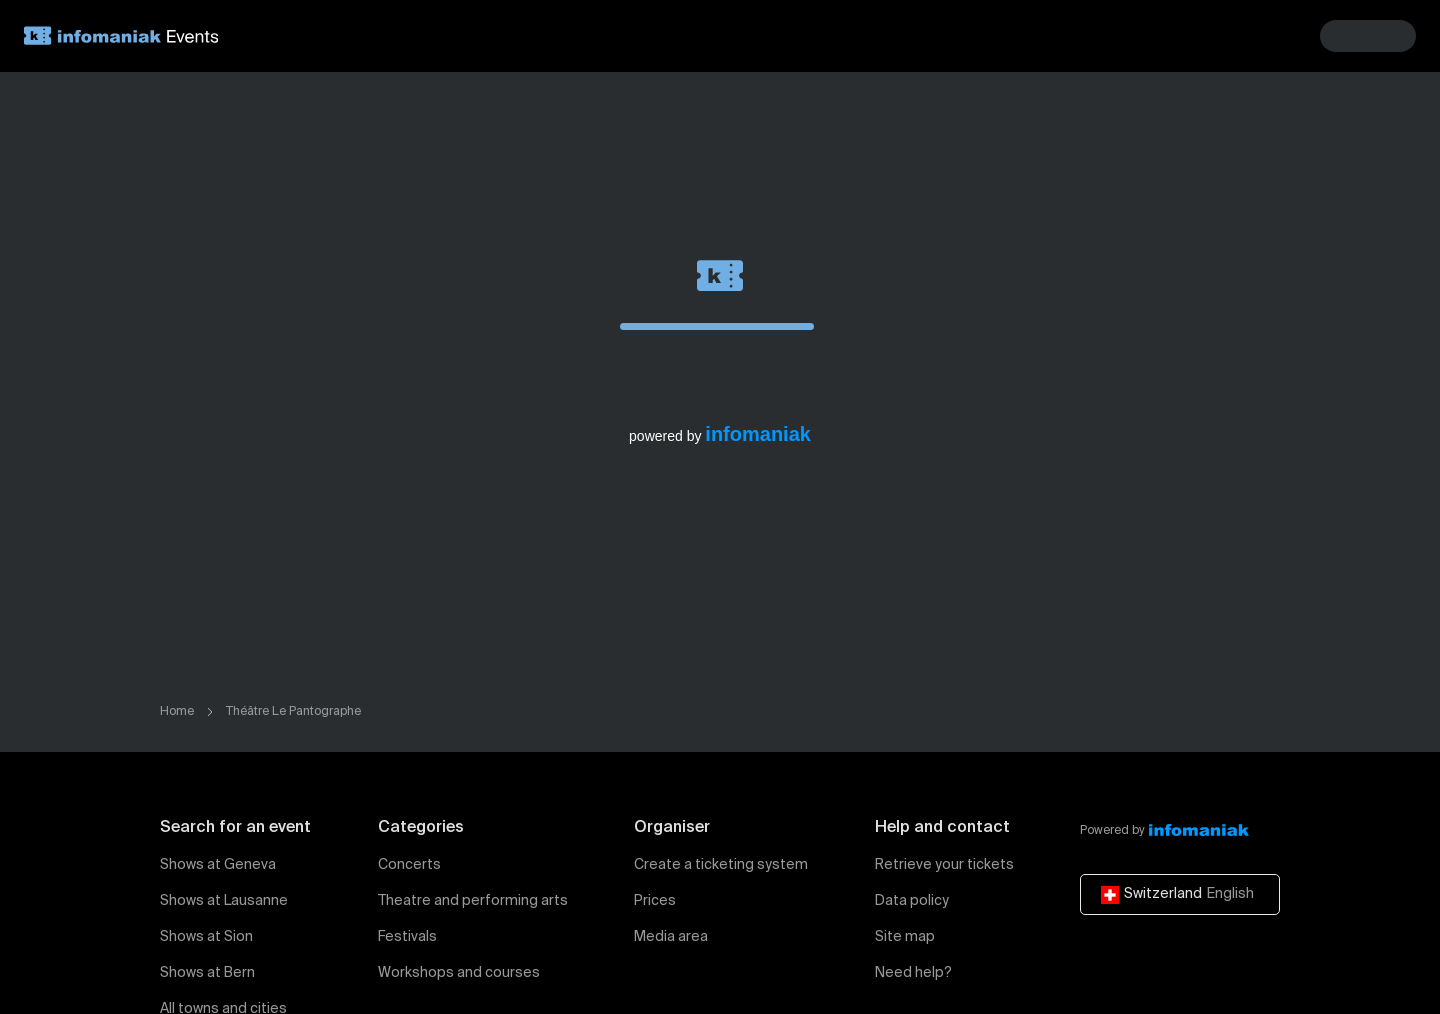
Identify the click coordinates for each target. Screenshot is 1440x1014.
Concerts (409, 865)
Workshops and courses (459, 973)
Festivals (407, 937)
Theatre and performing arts (473, 901)
